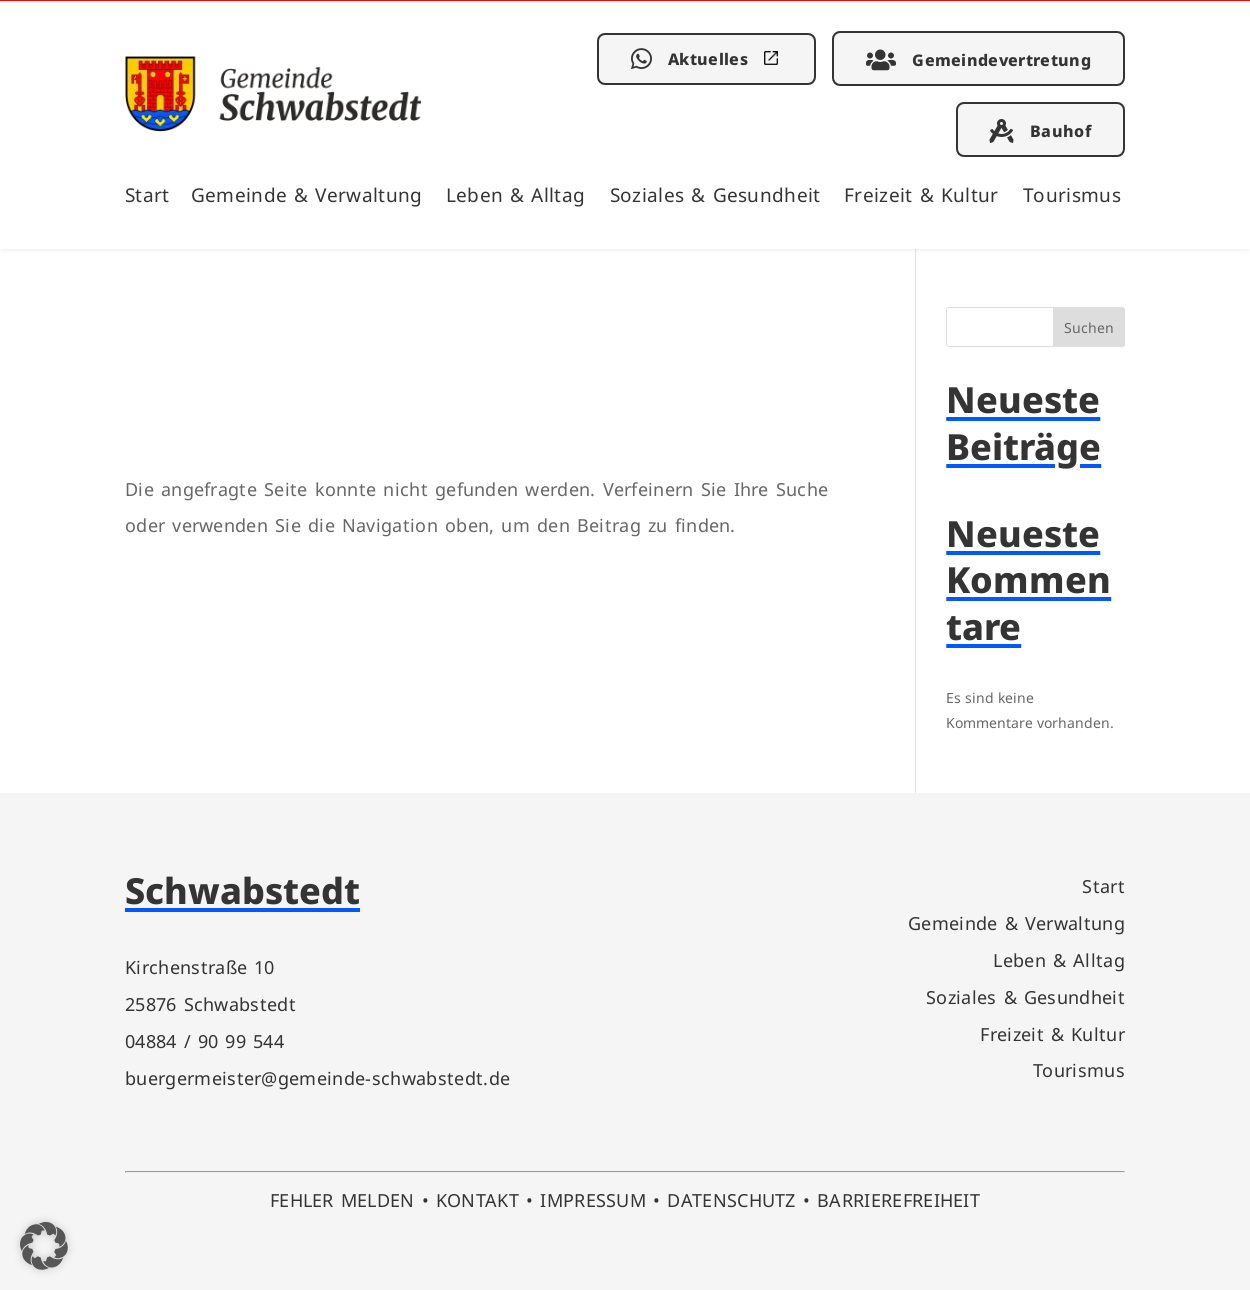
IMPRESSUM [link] (593, 1199)
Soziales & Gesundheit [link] (715, 194)
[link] (273, 124)
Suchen (1089, 327)
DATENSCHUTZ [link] (731, 1199)
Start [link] (147, 194)
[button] (44, 1246)
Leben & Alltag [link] (516, 194)
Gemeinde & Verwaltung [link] (307, 194)
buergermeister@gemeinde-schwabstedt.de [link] (317, 1077)
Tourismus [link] (1072, 194)
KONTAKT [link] (477, 1199)
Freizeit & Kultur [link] (921, 194)
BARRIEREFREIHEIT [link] (898, 1199)
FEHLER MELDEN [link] (342, 1199)
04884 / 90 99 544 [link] (204, 1040)
